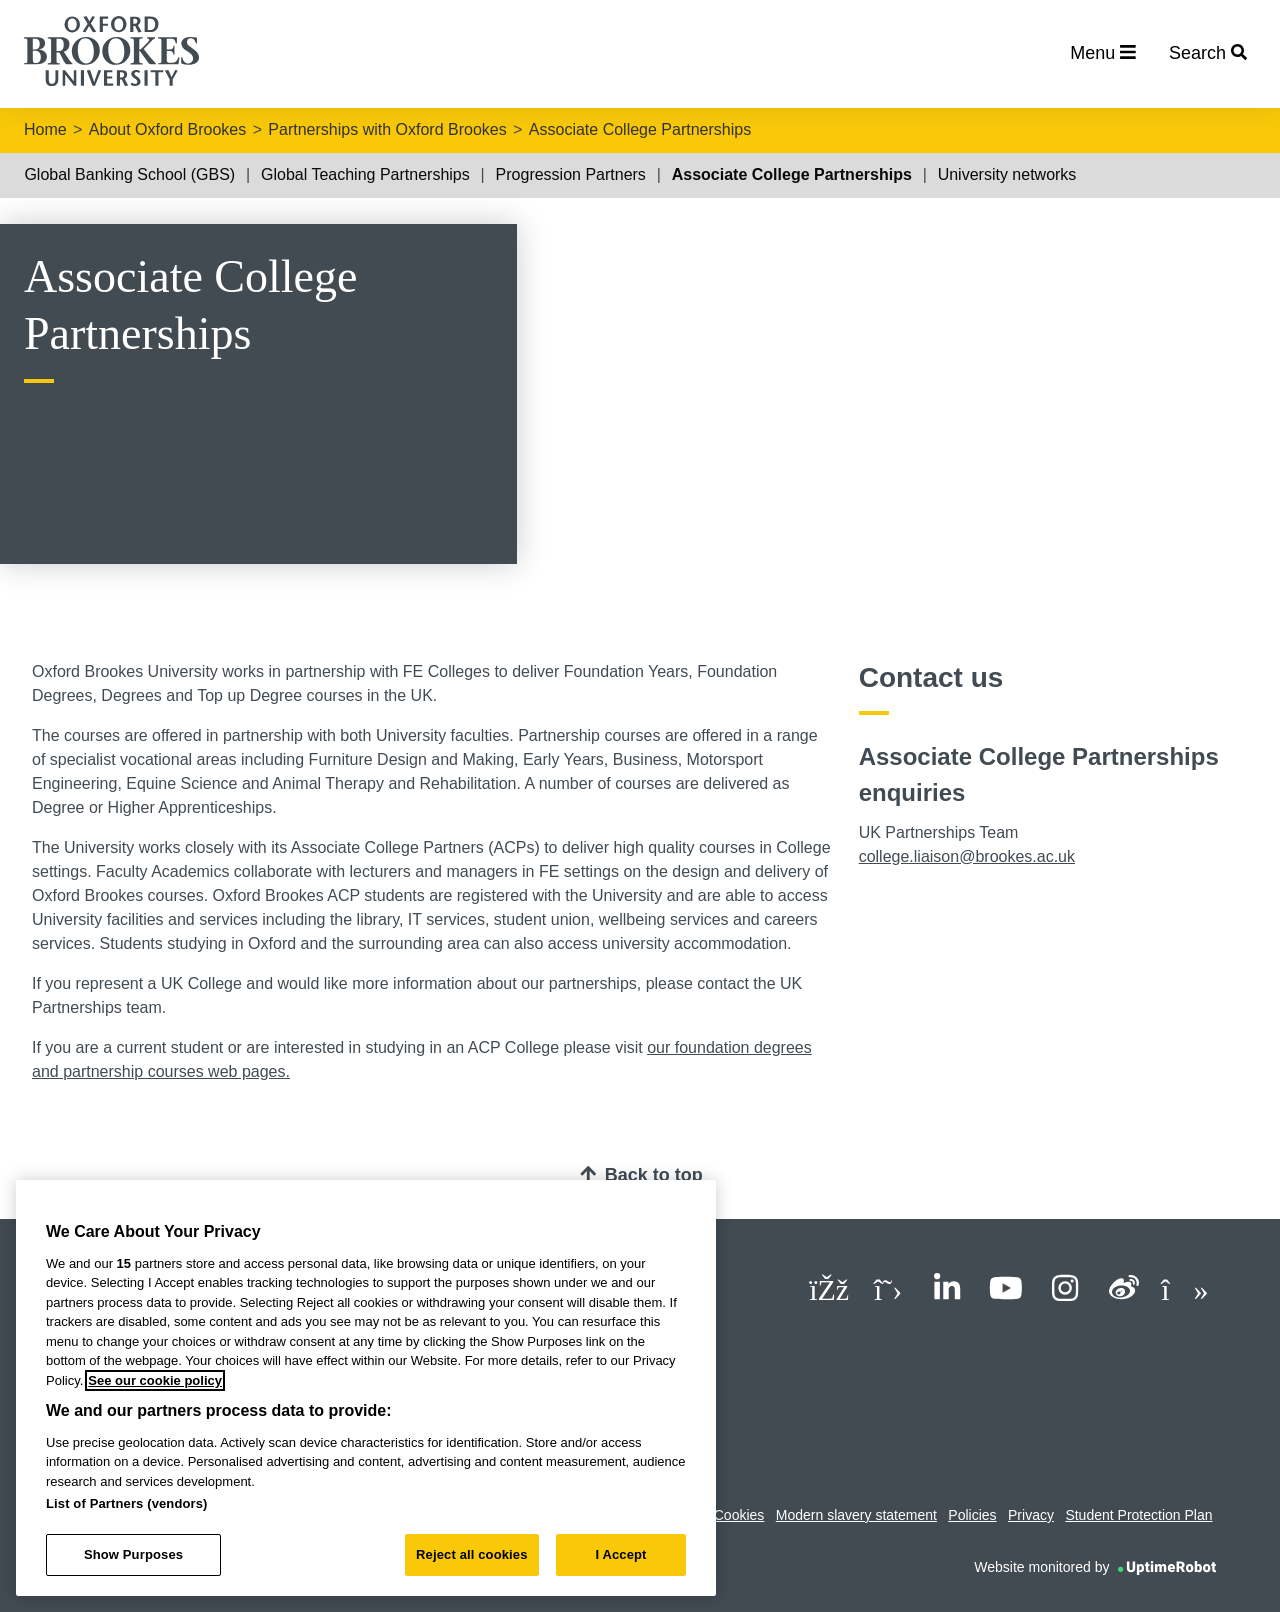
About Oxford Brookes (167, 129)
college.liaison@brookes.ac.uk (967, 856)
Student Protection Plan (1138, 1515)
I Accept (620, 1554)
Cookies (739, 1515)
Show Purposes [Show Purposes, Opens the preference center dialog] (133, 1554)
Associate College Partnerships (640, 129)
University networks (1007, 174)
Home (45, 129)
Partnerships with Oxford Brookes (387, 129)
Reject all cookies (471, 1554)
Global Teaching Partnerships (365, 174)
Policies (972, 1515)
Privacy (1031, 1515)
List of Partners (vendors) (127, 1503)
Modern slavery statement (856, 1515)
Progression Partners (571, 174)
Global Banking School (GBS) (129, 174)
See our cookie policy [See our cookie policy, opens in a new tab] (155, 1380)
